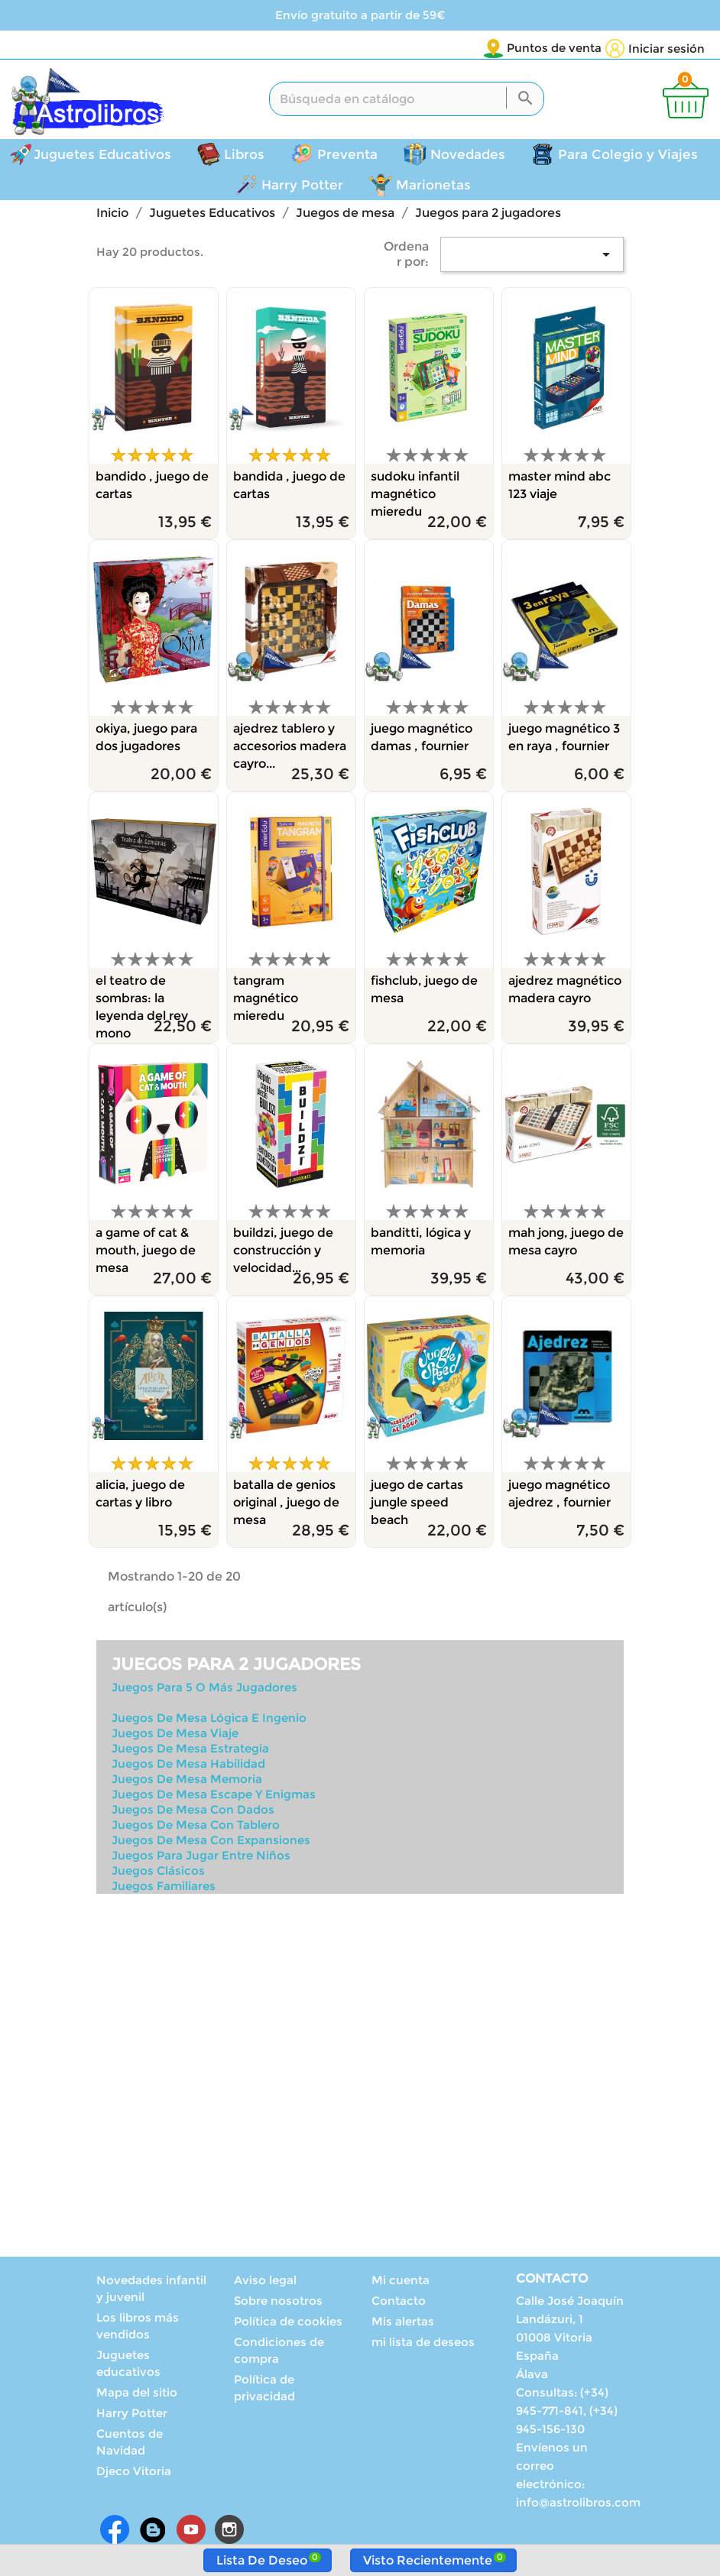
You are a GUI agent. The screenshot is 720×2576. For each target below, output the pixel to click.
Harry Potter (302, 187)
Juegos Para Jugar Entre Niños (201, 1857)
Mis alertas (402, 2323)
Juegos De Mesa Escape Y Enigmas (214, 1796)
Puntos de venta (464, 47)
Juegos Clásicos (158, 1873)
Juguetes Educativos (102, 156)
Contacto (398, 2303)
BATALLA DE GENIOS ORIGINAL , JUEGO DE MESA (286, 1504)
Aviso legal (265, 2282)
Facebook (114, 2531)
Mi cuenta (400, 2282)
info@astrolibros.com (578, 2504)
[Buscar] (406, 101)
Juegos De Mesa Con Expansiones (211, 1842)
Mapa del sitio (136, 2394)
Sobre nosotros (278, 2303)
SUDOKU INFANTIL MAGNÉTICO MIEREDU (415, 496)
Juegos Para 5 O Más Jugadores (204, 1689)
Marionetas (433, 187)
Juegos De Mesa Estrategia (190, 1750)
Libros (244, 156)
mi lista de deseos (423, 2344)
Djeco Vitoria (133, 2473)
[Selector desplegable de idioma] (570, 49)
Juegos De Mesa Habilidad (188, 1766)
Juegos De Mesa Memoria (187, 1781)
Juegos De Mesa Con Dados (193, 1811)
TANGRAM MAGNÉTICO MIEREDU (265, 1000)
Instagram (229, 2531)
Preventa (347, 156)
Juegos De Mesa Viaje (175, 1735)
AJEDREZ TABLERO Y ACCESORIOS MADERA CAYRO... (289, 748)
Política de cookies (288, 2323)
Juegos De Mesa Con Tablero (196, 1827)
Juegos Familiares (164, 1888)
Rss (152, 2531)
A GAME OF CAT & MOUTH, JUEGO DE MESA (146, 1252)
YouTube (191, 2531)
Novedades (467, 156)
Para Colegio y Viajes (628, 156)
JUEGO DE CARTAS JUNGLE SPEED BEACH (417, 1504)
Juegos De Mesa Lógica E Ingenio (209, 1720)
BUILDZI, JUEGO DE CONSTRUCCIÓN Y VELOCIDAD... (283, 1252)
